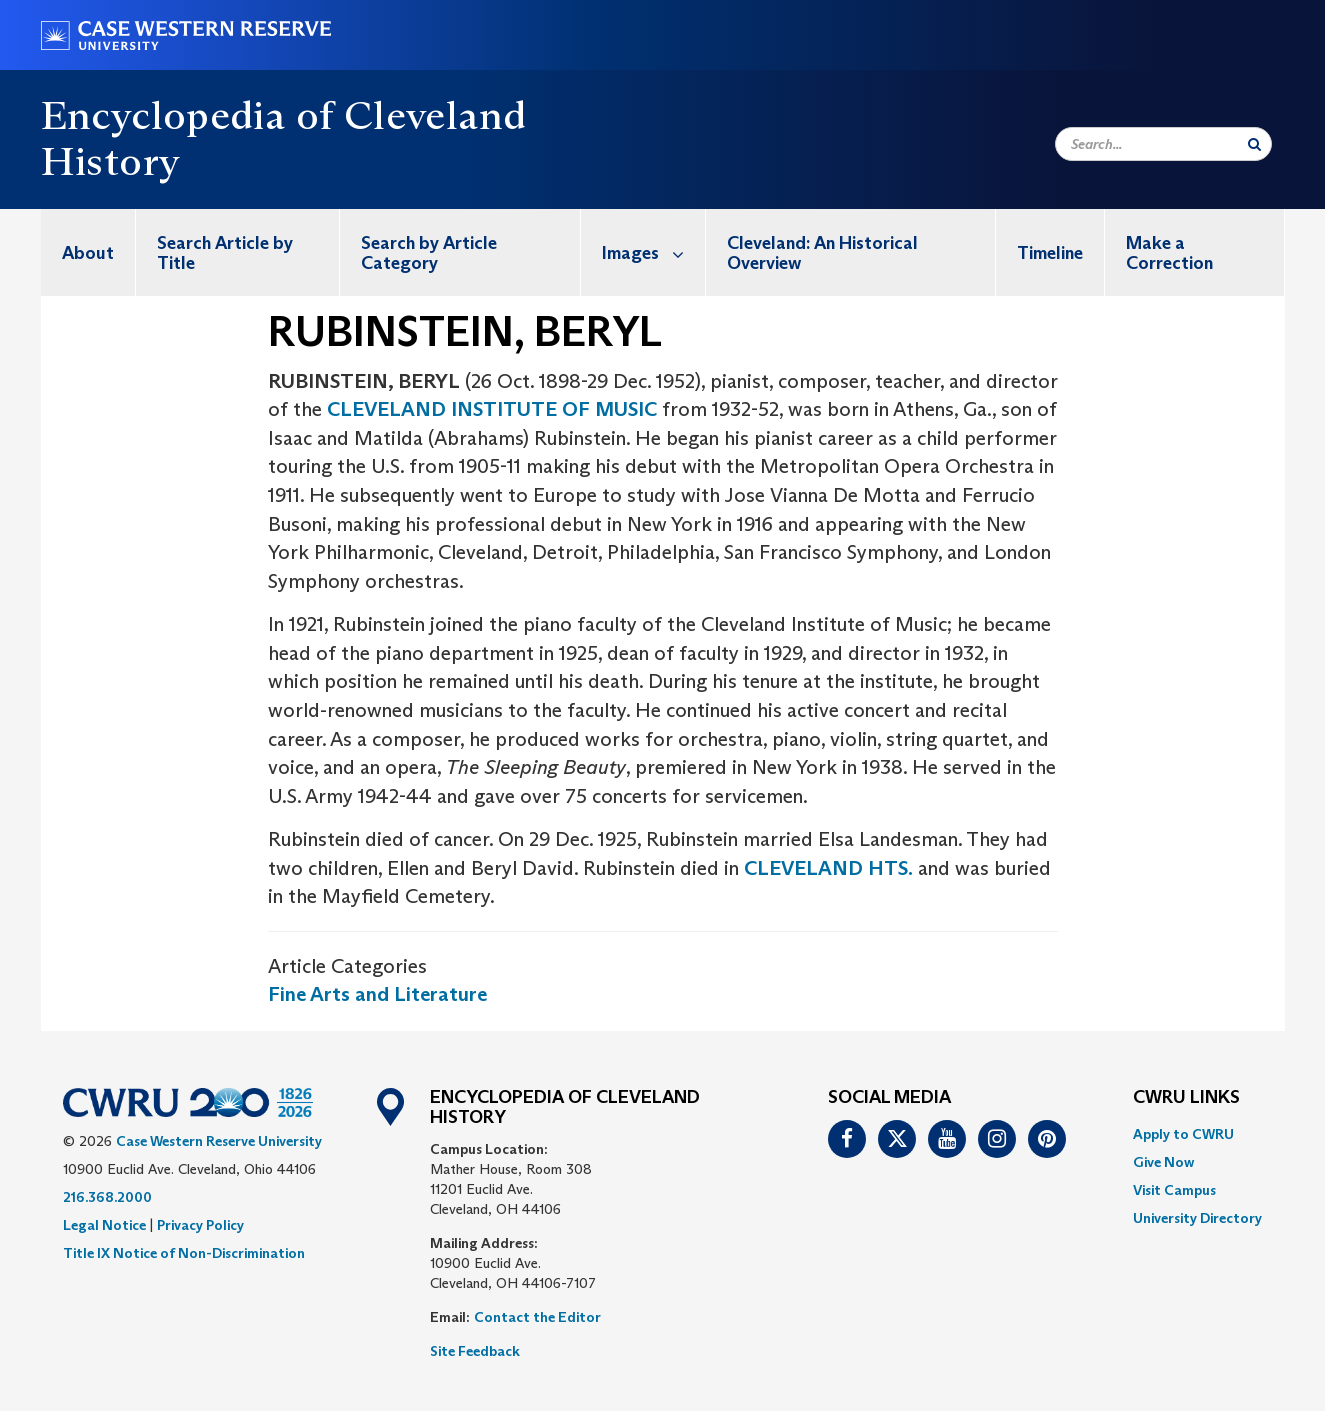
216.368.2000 (107, 1197)
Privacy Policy (200, 1225)
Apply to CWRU (1183, 1134)
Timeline (1050, 253)
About (88, 253)
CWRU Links (1186, 1098)
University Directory (1197, 1218)
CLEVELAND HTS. (828, 868)
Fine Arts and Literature (377, 994)
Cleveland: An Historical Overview (822, 253)
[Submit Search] (1254, 144)
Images (653, 252)
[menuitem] (88, 252)
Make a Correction (1169, 253)
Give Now (1163, 1162)
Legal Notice (104, 1225)
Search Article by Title (225, 253)
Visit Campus (1174, 1190)
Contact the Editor (537, 1317)
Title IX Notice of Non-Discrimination (184, 1253)
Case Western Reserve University (219, 1141)
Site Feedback (475, 1351)
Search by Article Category (429, 253)
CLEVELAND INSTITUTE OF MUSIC (492, 409)
